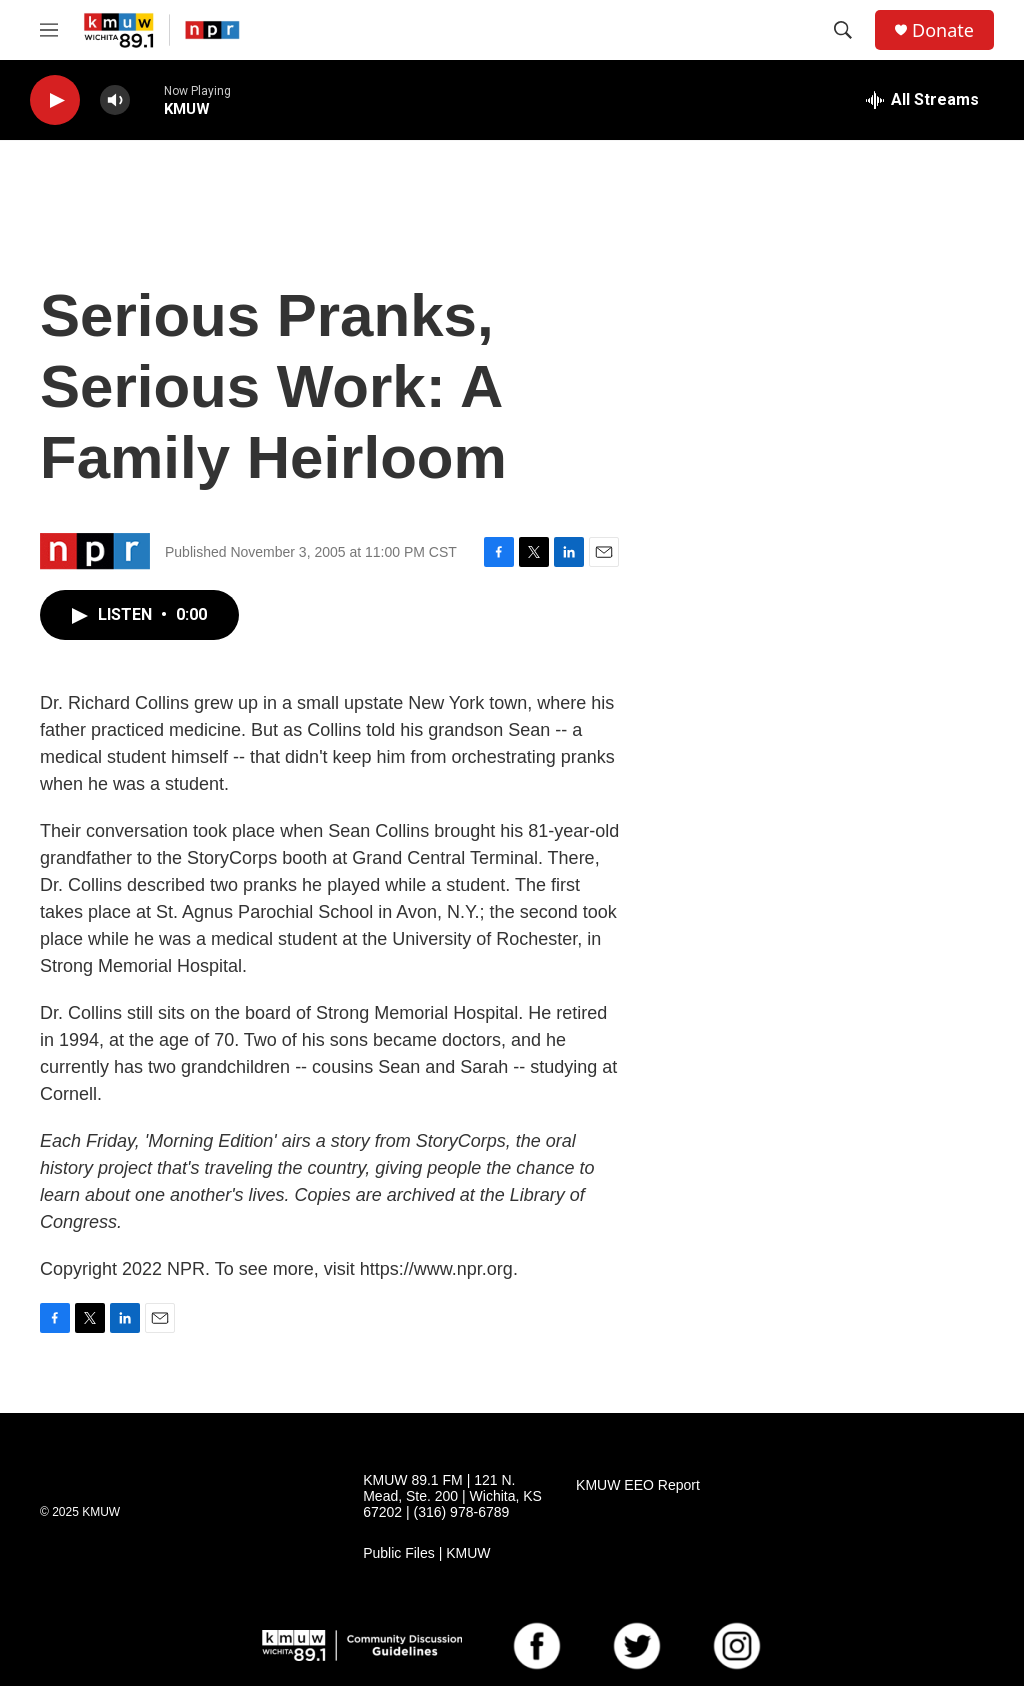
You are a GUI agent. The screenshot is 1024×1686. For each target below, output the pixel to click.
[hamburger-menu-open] (49, 30)
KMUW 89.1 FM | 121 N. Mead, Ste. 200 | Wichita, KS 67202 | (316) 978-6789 (452, 1496)
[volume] (115, 100)
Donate (943, 30)
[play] (55, 100)
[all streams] (922, 100)
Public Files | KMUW (426, 1553)
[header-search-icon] (843, 30)
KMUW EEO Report (638, 1485)
